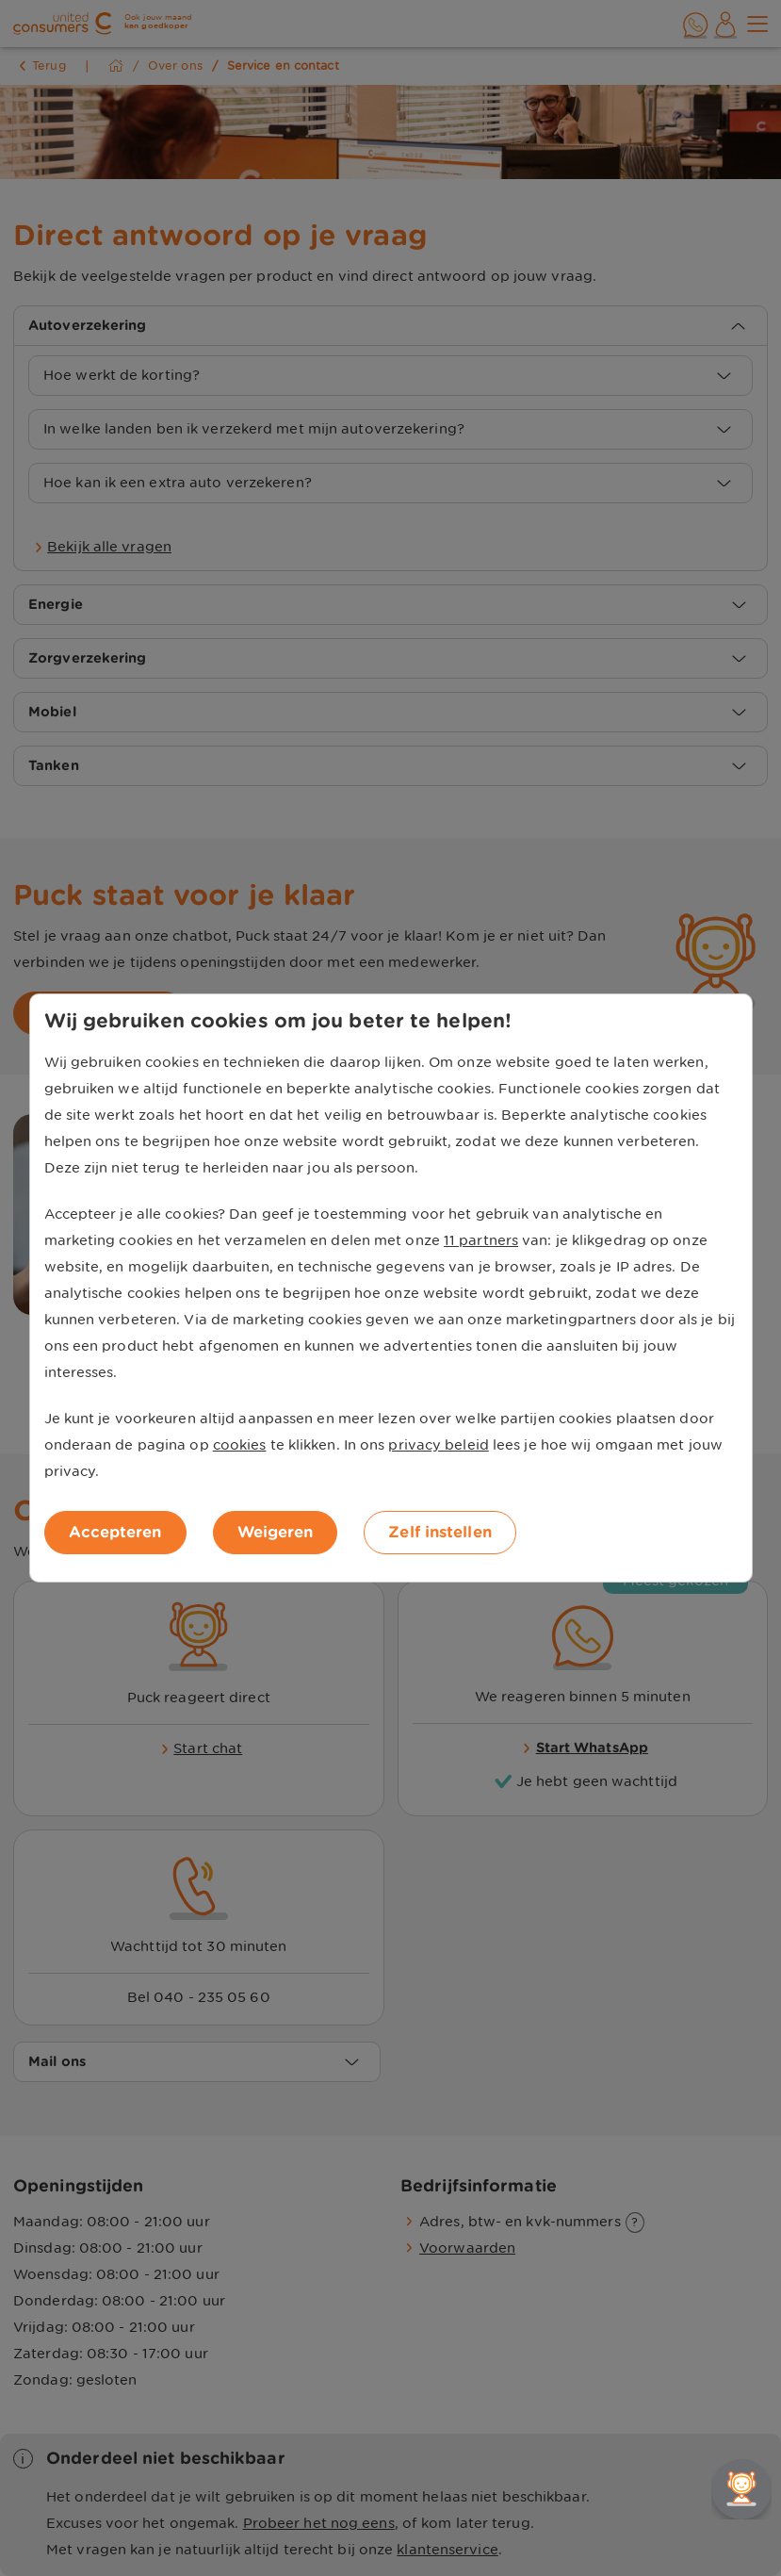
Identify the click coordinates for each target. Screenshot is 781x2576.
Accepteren (115, 1532)
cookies (240, 1444)
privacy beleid (438, 1444)
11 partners (481, 1240)
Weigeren (275, 1532)
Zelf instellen (439, 1532)
